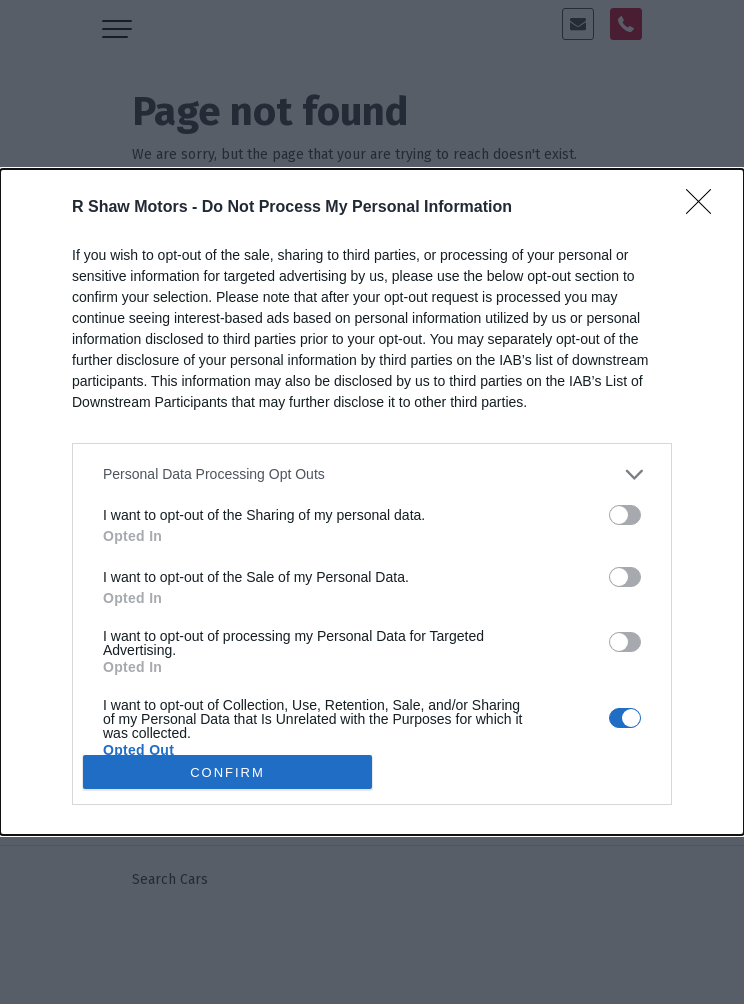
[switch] (625, 515)
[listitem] (372, 474)
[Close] (705, 208)
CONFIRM (227, 771)
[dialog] (372, 502)
